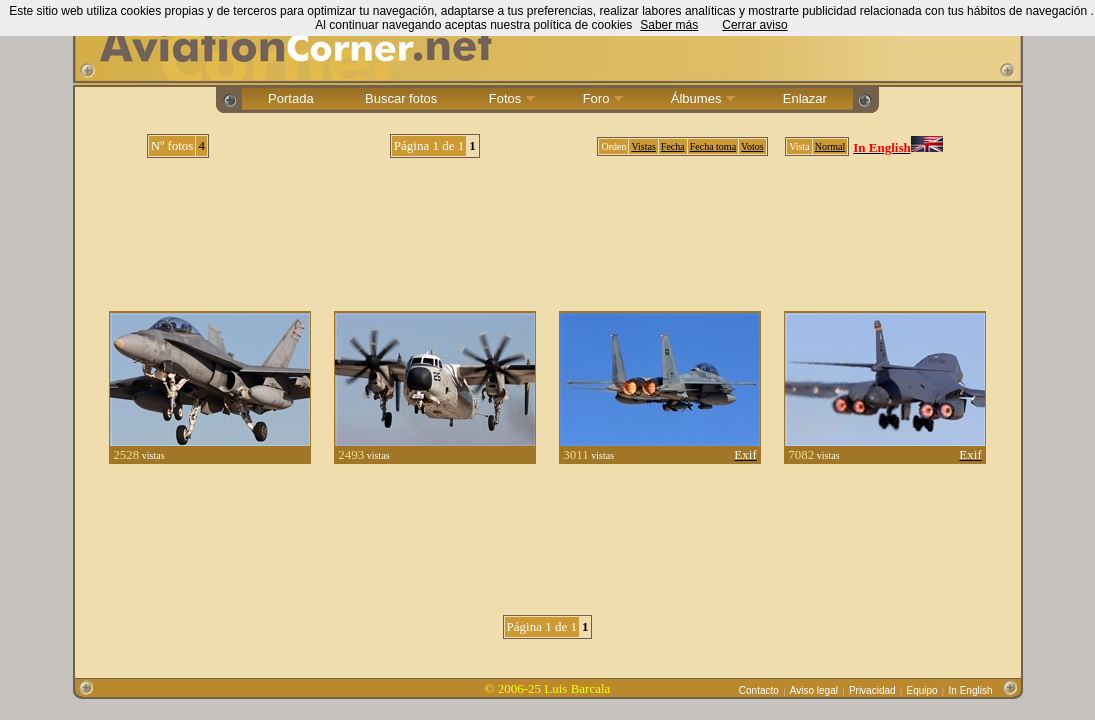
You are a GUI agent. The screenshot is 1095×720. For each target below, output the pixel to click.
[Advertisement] (548, 227)
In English (971, 690)
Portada (290, 98)
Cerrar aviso (754, 25)
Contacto (759, 690)
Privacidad (872, 690)
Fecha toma (713, 146)
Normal (830, 146)
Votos (752, 146)
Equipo (922, 690)
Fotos (510, 98)
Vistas (643, 146)
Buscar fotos (400, 98)
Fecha (673, 146)
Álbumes (701, 98)
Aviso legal (814, 690)
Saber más (669, 25)
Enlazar (804, 98)
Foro (601, 98)
